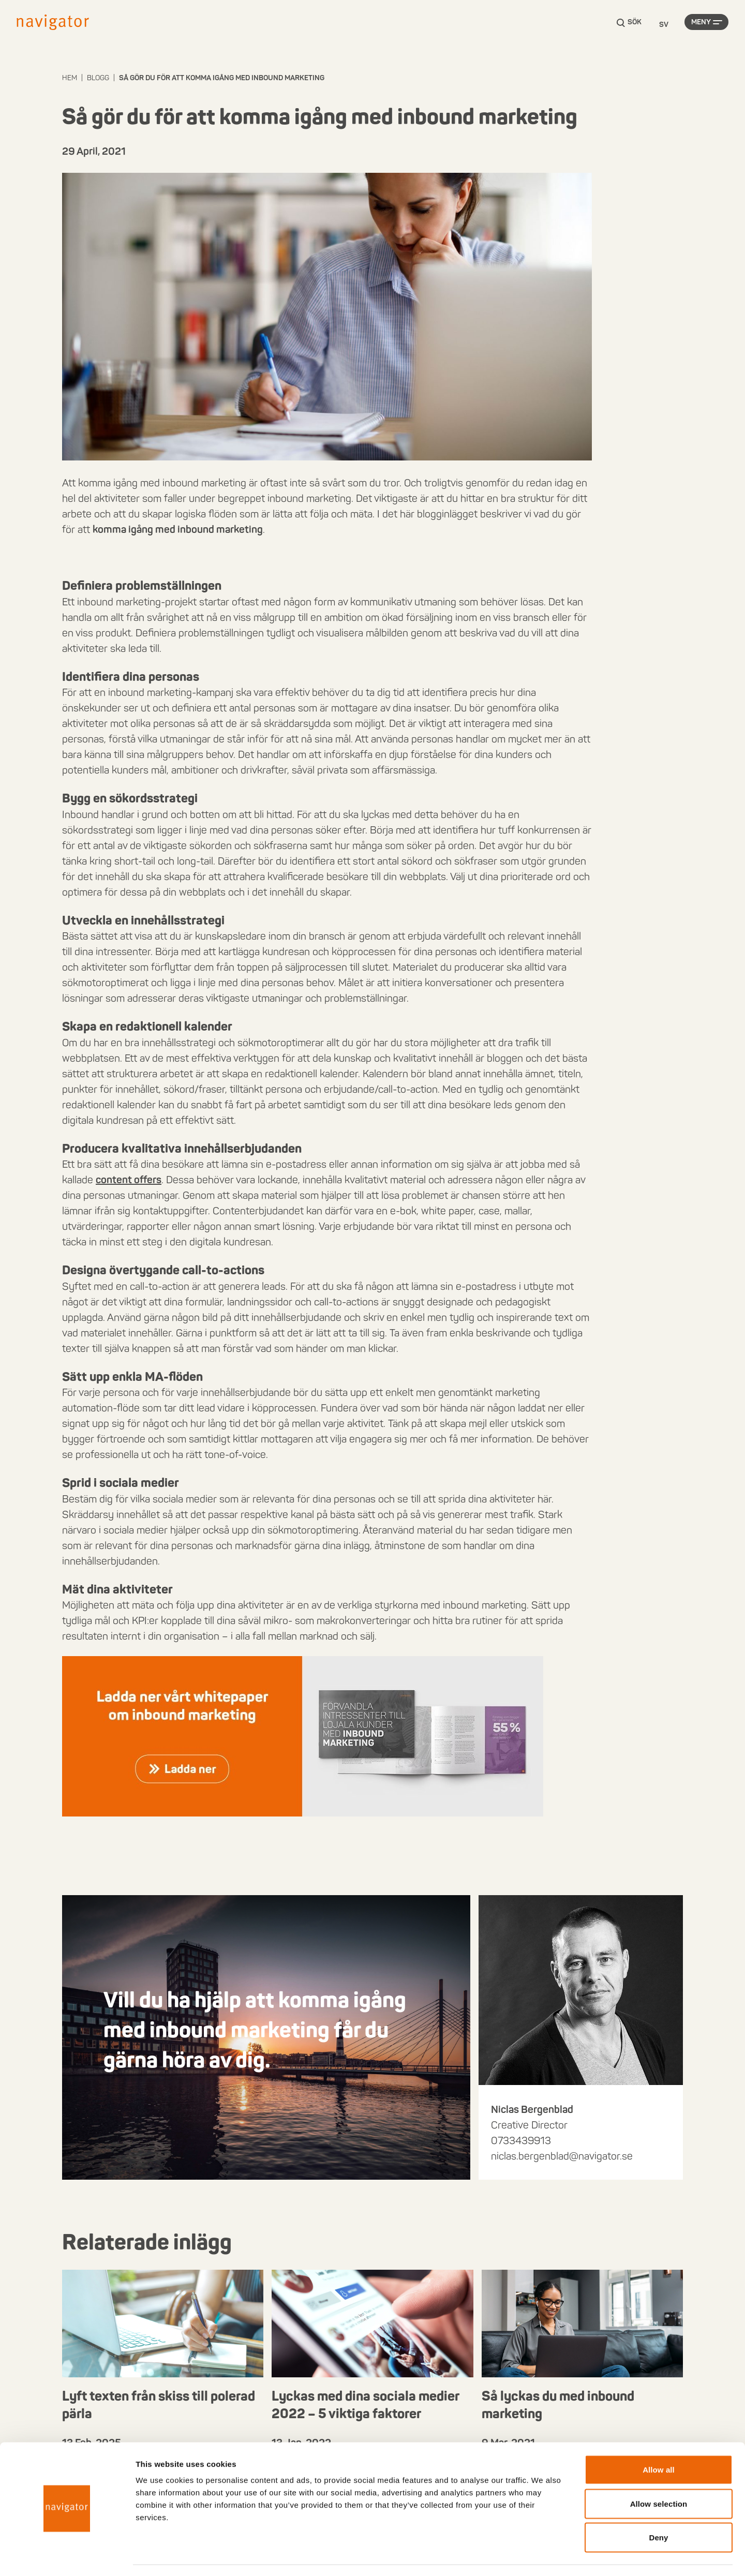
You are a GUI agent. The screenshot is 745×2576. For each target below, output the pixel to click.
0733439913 (521, 2140)
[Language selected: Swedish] (664, 25)
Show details (543, 2555)
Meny (701, 24)
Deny (658, 2508)
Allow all (659, 2440)
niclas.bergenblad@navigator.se (562, 2156)
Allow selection (659, 2474)
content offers (128, 1179)
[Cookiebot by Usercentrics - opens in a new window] (67, 2556)
